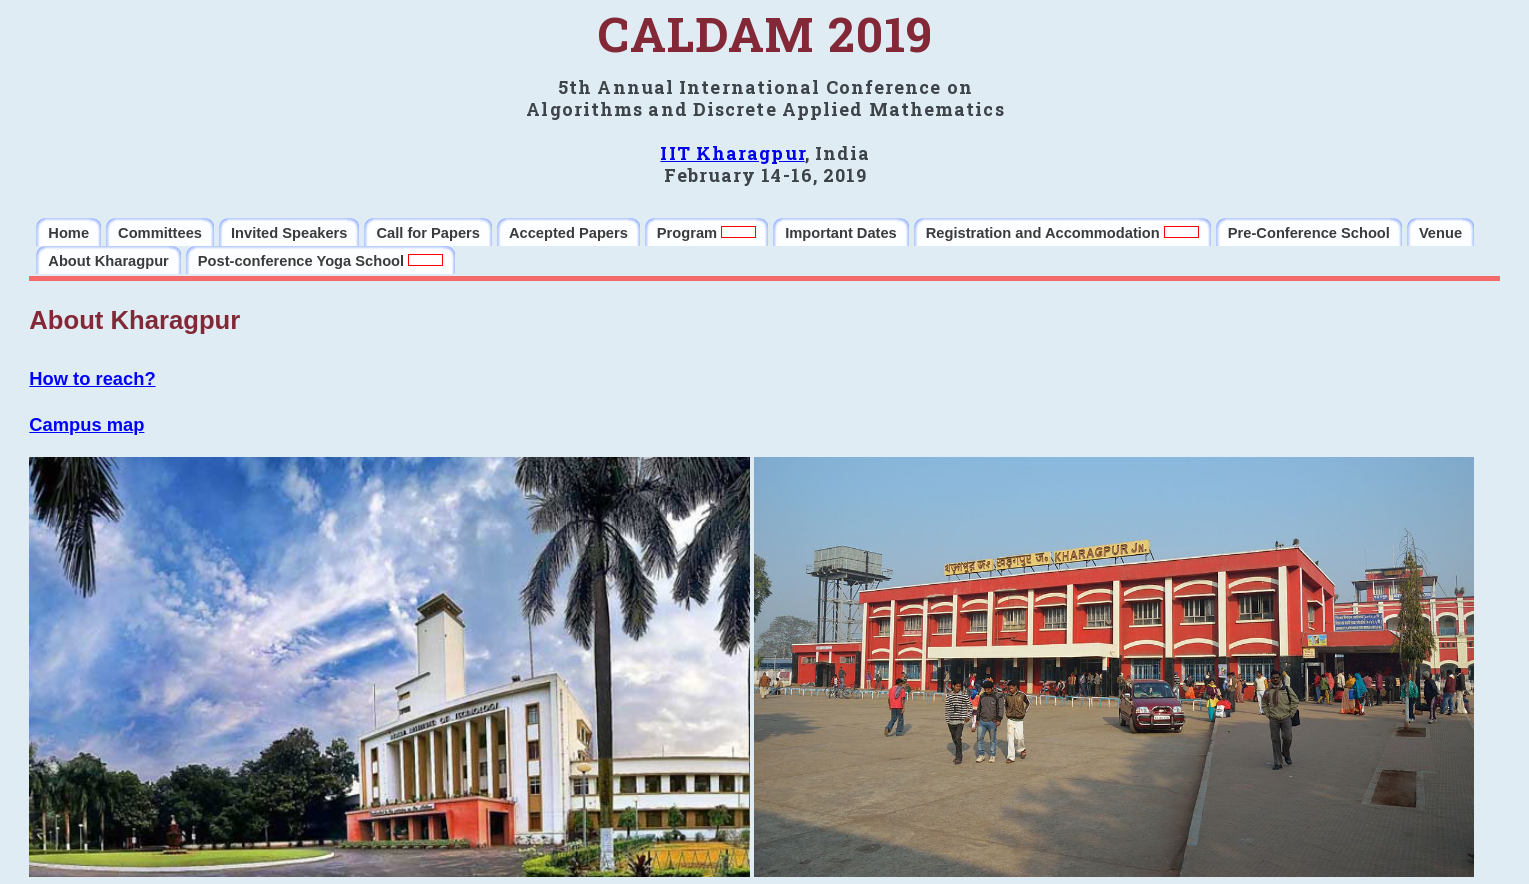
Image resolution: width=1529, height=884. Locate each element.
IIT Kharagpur (732, 153)
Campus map (86, 424)
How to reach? (92, 378)
